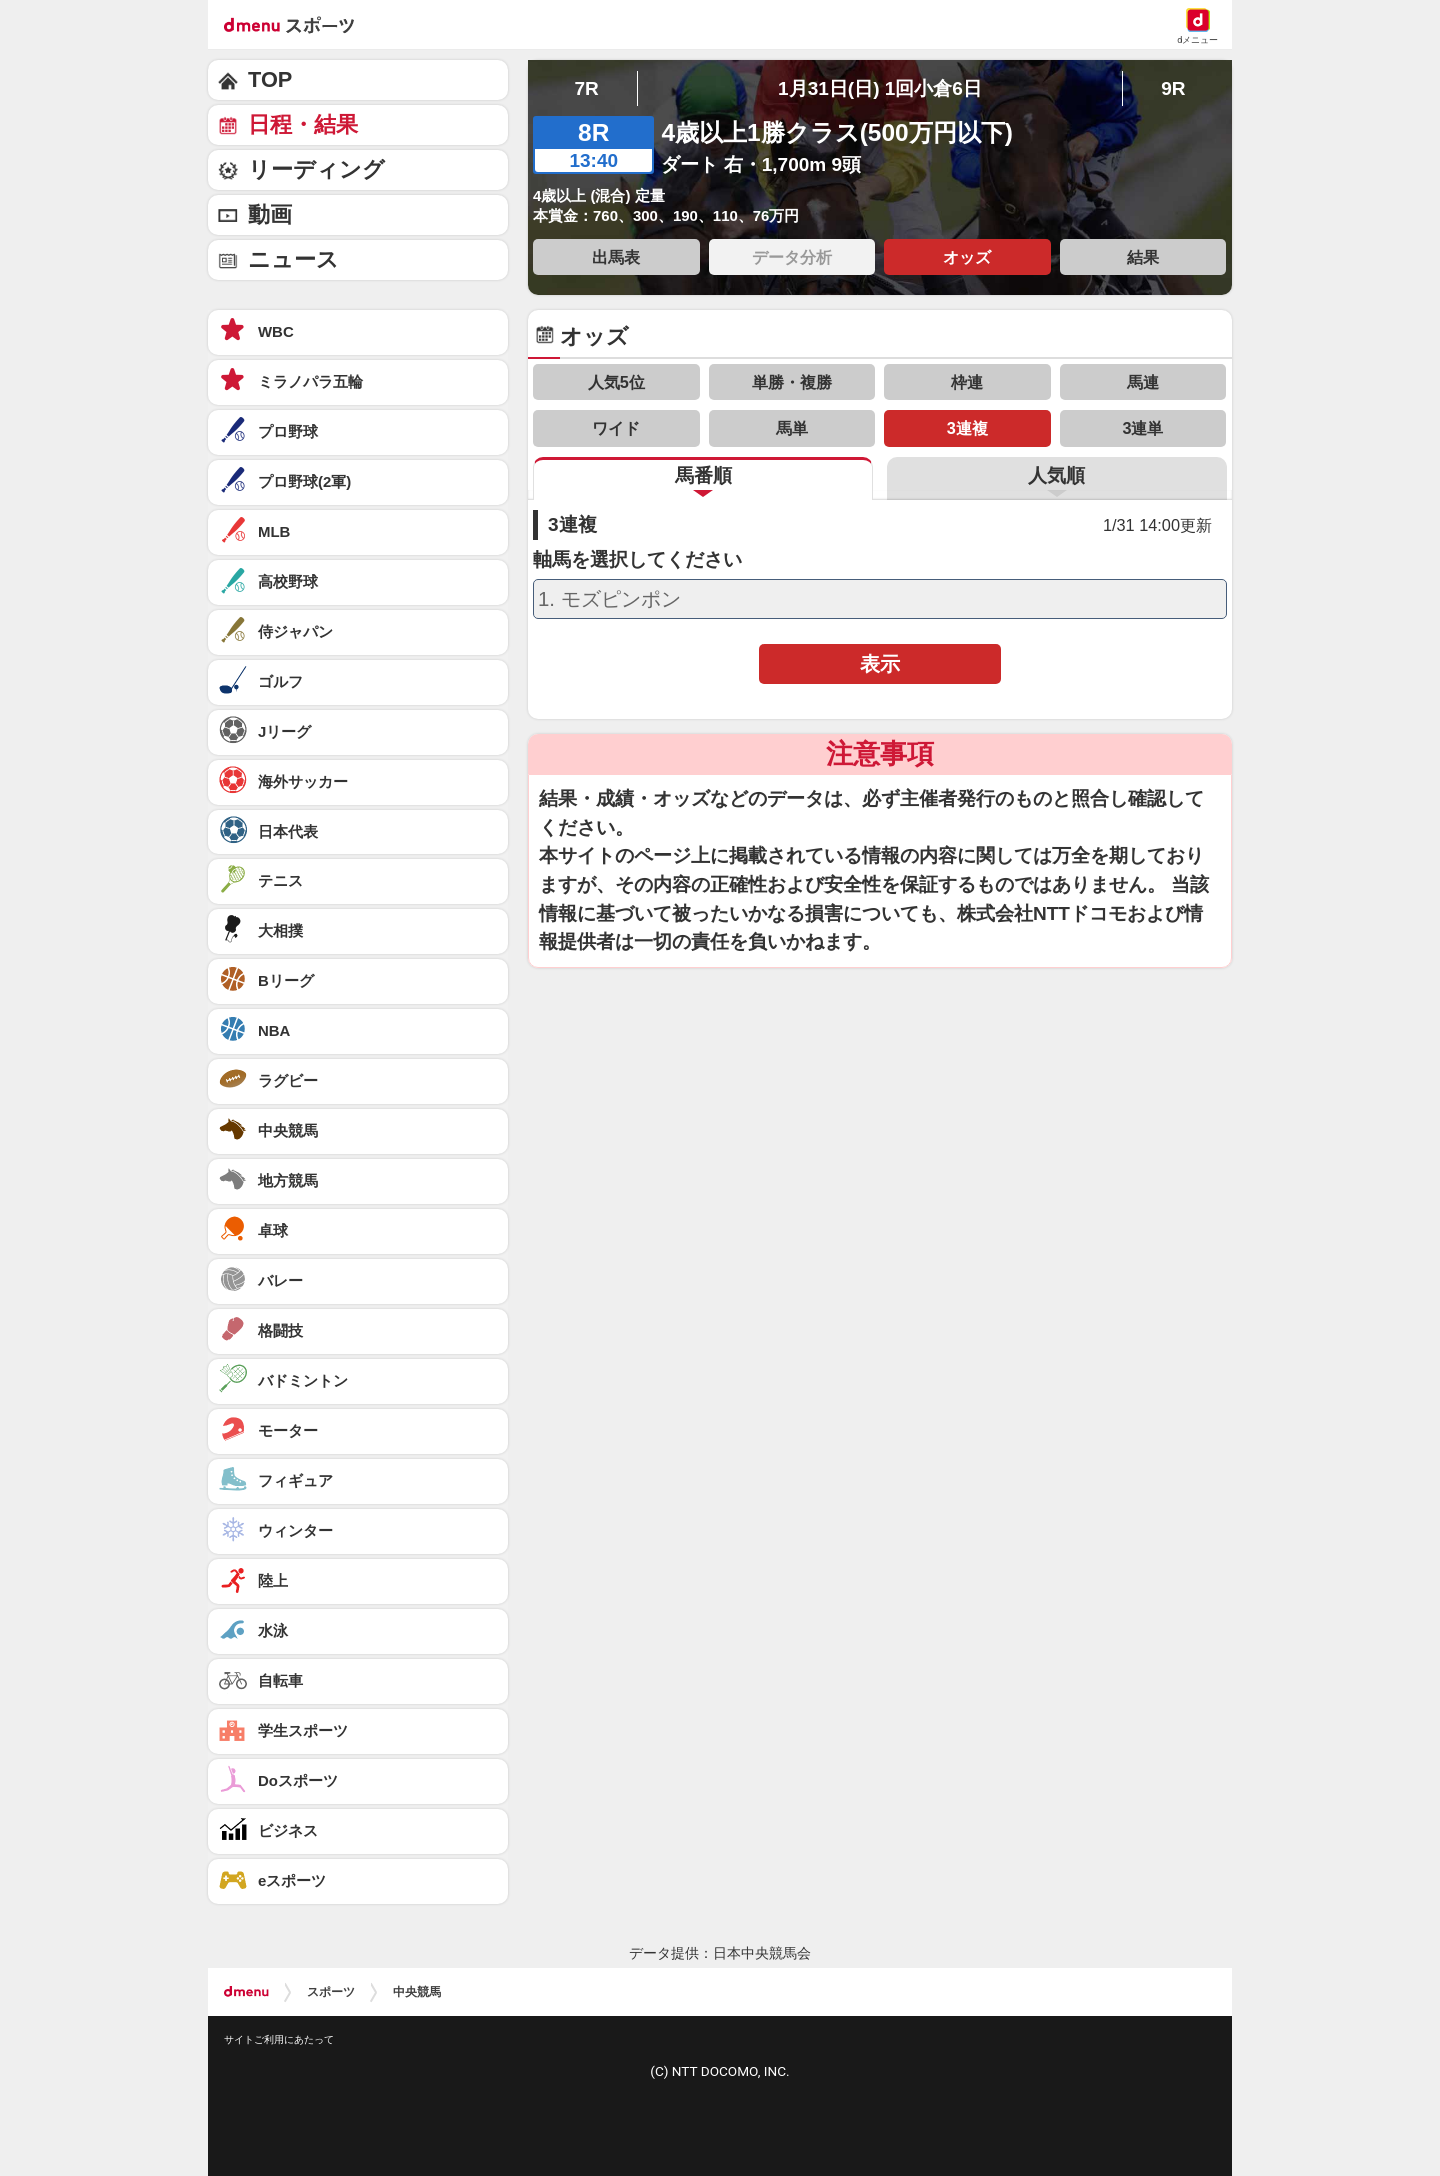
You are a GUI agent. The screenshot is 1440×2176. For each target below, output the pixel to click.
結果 (1143, 257)
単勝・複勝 (792, 382)
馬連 (1143, 382)
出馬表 (616, 257)
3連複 (967, 428)
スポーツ (331, 1992)
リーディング (316, 169)
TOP (270, 79)
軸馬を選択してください (637, 560)
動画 (270, 214)
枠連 (967, 382)
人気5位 (616, 382)
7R (586, 88)
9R (1173, 88)
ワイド (616, 428)
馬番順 (703, 475)
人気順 (1056, 475)
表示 (880, 664)
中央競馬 (417, 1992)
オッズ (967, 257)
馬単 (792, 428)
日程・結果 (303, 124)
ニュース (293, 259)
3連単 (1142, 428)
